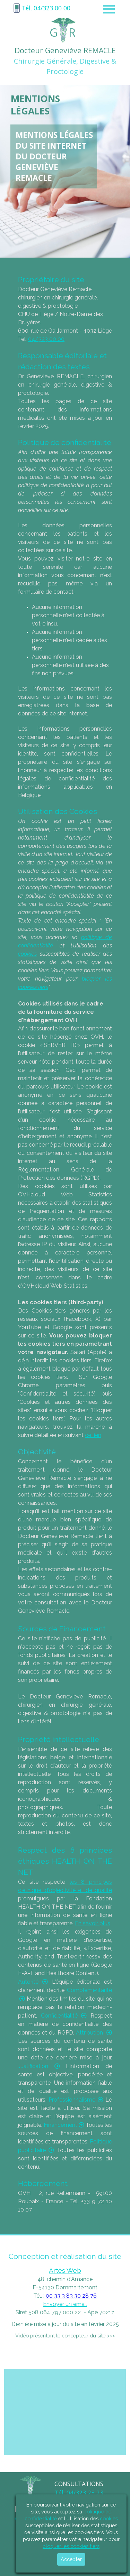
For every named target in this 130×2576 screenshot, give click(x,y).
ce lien (93, 1435)
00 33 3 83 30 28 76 (71, 2295)
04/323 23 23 (85, 2493)
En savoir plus (92, 1923)
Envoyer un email (65, 2304)
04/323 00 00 (52, 8)
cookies (27, 954)
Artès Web (65, 2270)
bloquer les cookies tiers (71, 2546)
